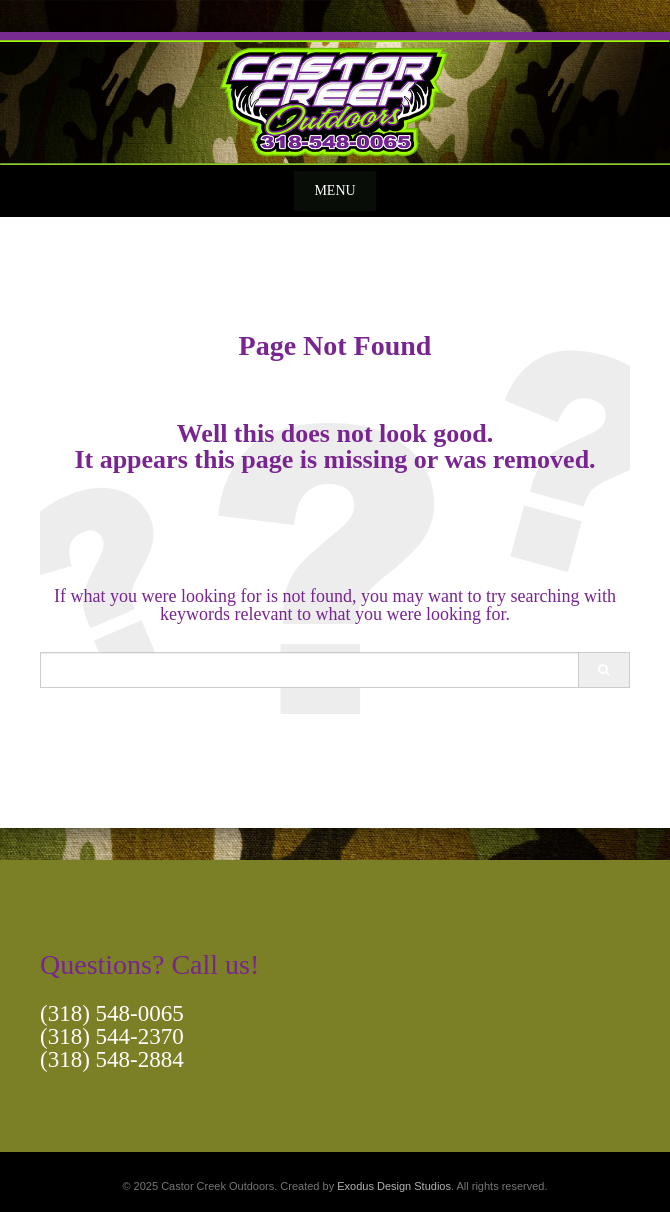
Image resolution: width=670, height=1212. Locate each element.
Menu (334, 190)
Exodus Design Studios (394, 1186)
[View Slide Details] (335, 98)
